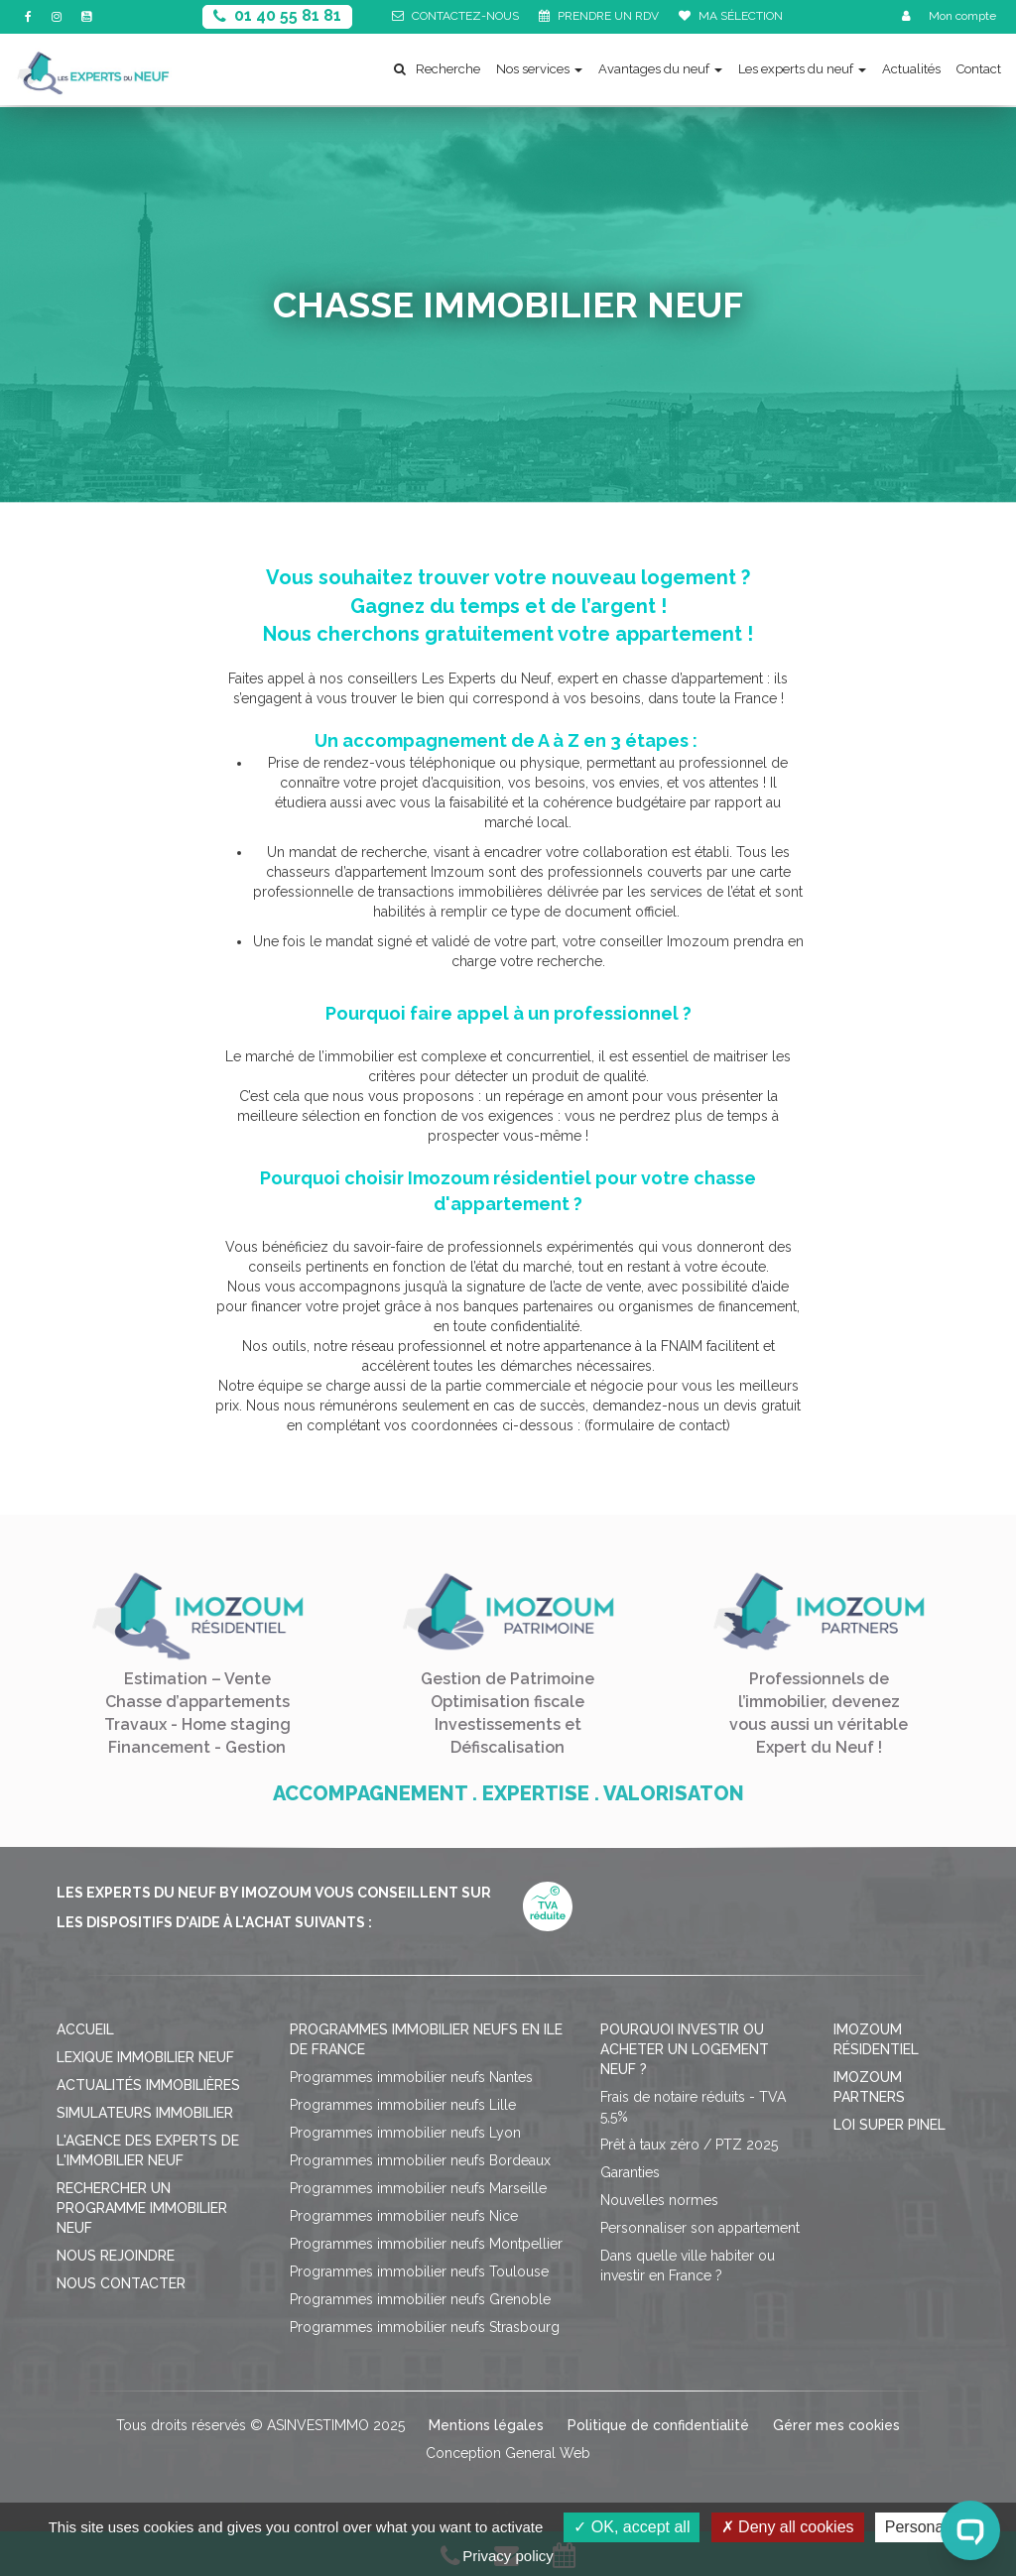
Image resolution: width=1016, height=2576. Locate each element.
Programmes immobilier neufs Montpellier (426, 2244)
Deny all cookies (787, 2526)
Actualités (911, 68)
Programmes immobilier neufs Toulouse (419, 2271)
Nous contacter (121, 2283)
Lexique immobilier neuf (145, 2057)
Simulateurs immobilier (145, 2113)
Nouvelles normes (659, 2200)
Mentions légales (486, 2425)
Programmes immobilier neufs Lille (403, 2105)
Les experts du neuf (802, 68)
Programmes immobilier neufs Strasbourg (425, 2327)
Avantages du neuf (660, 68)
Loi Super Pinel (889, 2125)
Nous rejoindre (116, 2256)
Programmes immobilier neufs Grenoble (420, 2299)
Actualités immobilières (148, 2085)
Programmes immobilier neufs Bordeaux (420, 2160)
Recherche (437, 68)
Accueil (85, 2029)
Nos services (539, 68)
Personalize (926, 2526)
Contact (978, 68)
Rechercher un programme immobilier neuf (142, 2208)
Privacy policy (508, 2555)
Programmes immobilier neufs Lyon (405, 2133)
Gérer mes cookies (836, 2425)
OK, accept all (631, 2526)
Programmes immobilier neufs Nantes (411, 2077)
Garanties (630, 2172)
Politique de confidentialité (658, 2425)
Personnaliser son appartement (700, 2228)
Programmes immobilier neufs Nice (404, 2216)
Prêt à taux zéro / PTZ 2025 (689, 2144)
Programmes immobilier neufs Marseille (418, 2188)
